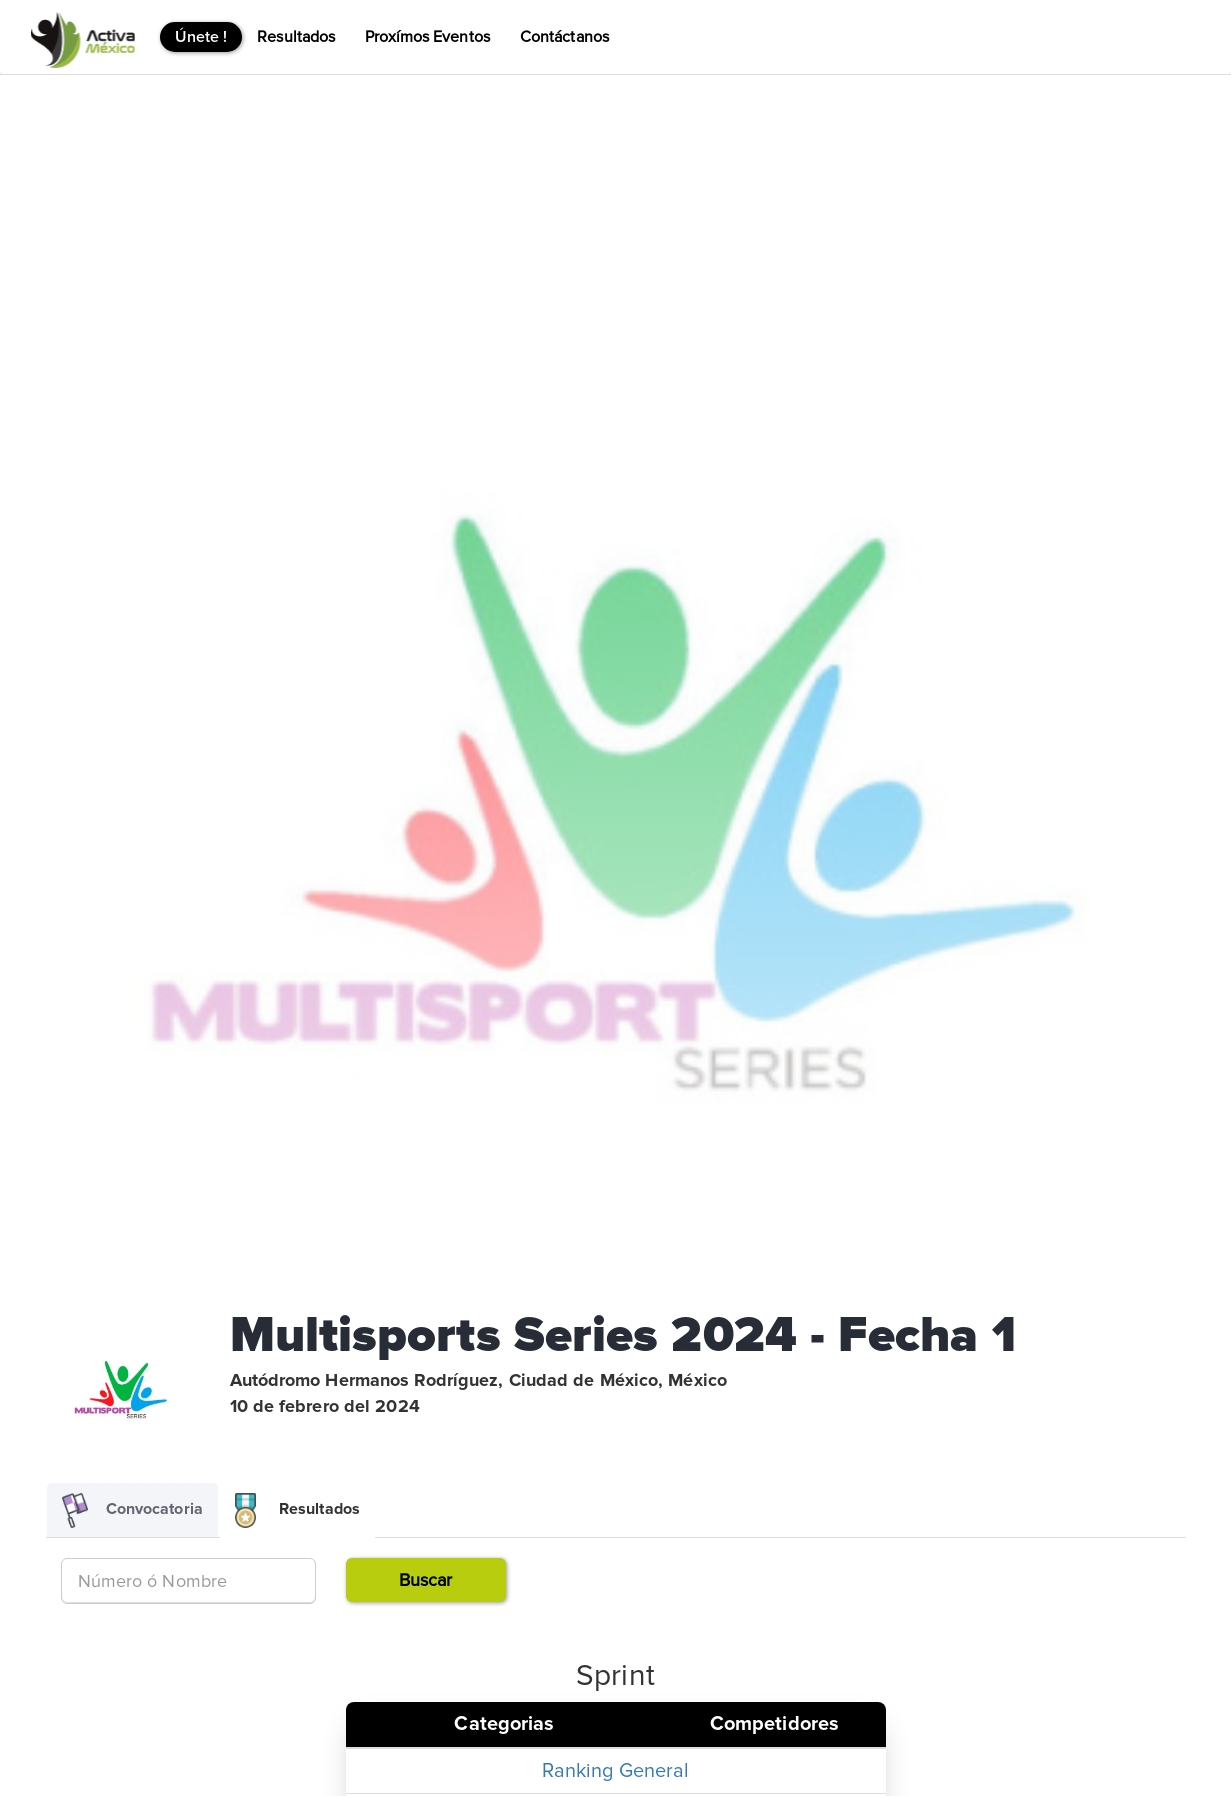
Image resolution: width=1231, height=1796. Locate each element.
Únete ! (201, 37)
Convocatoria (132, 1510)
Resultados (296, 37)
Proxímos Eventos (427, 37)
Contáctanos (564, 37)
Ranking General (616, 1771)
